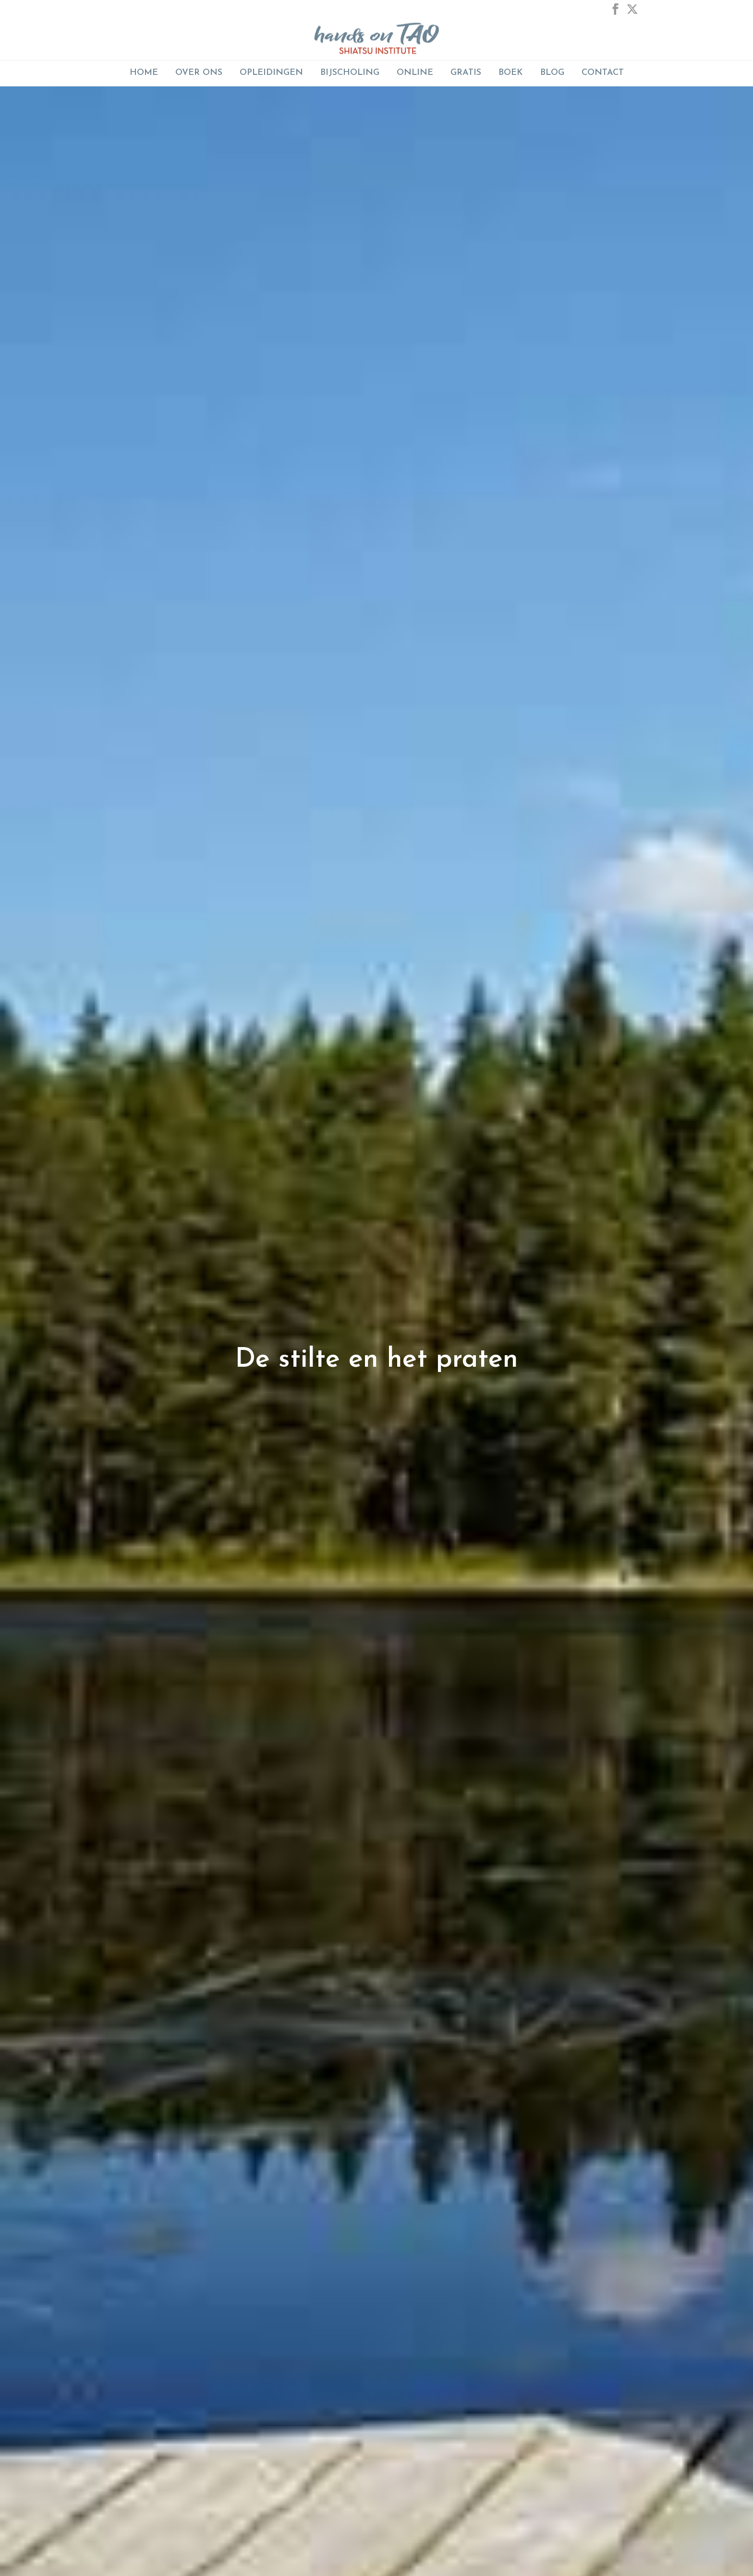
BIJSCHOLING (349, 72)
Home (144, 72)
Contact (603, 72)
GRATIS (465, 72)
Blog (552, 72)
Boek (510, 72)
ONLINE (415, 72)
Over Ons (198, 72)
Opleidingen (271, 72)
